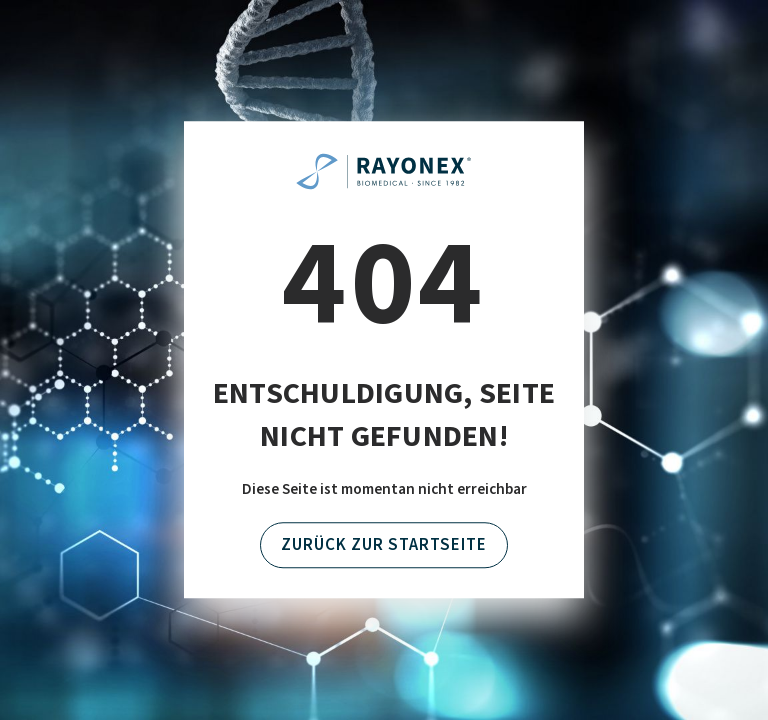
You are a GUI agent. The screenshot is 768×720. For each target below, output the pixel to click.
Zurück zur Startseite (384, 545)
